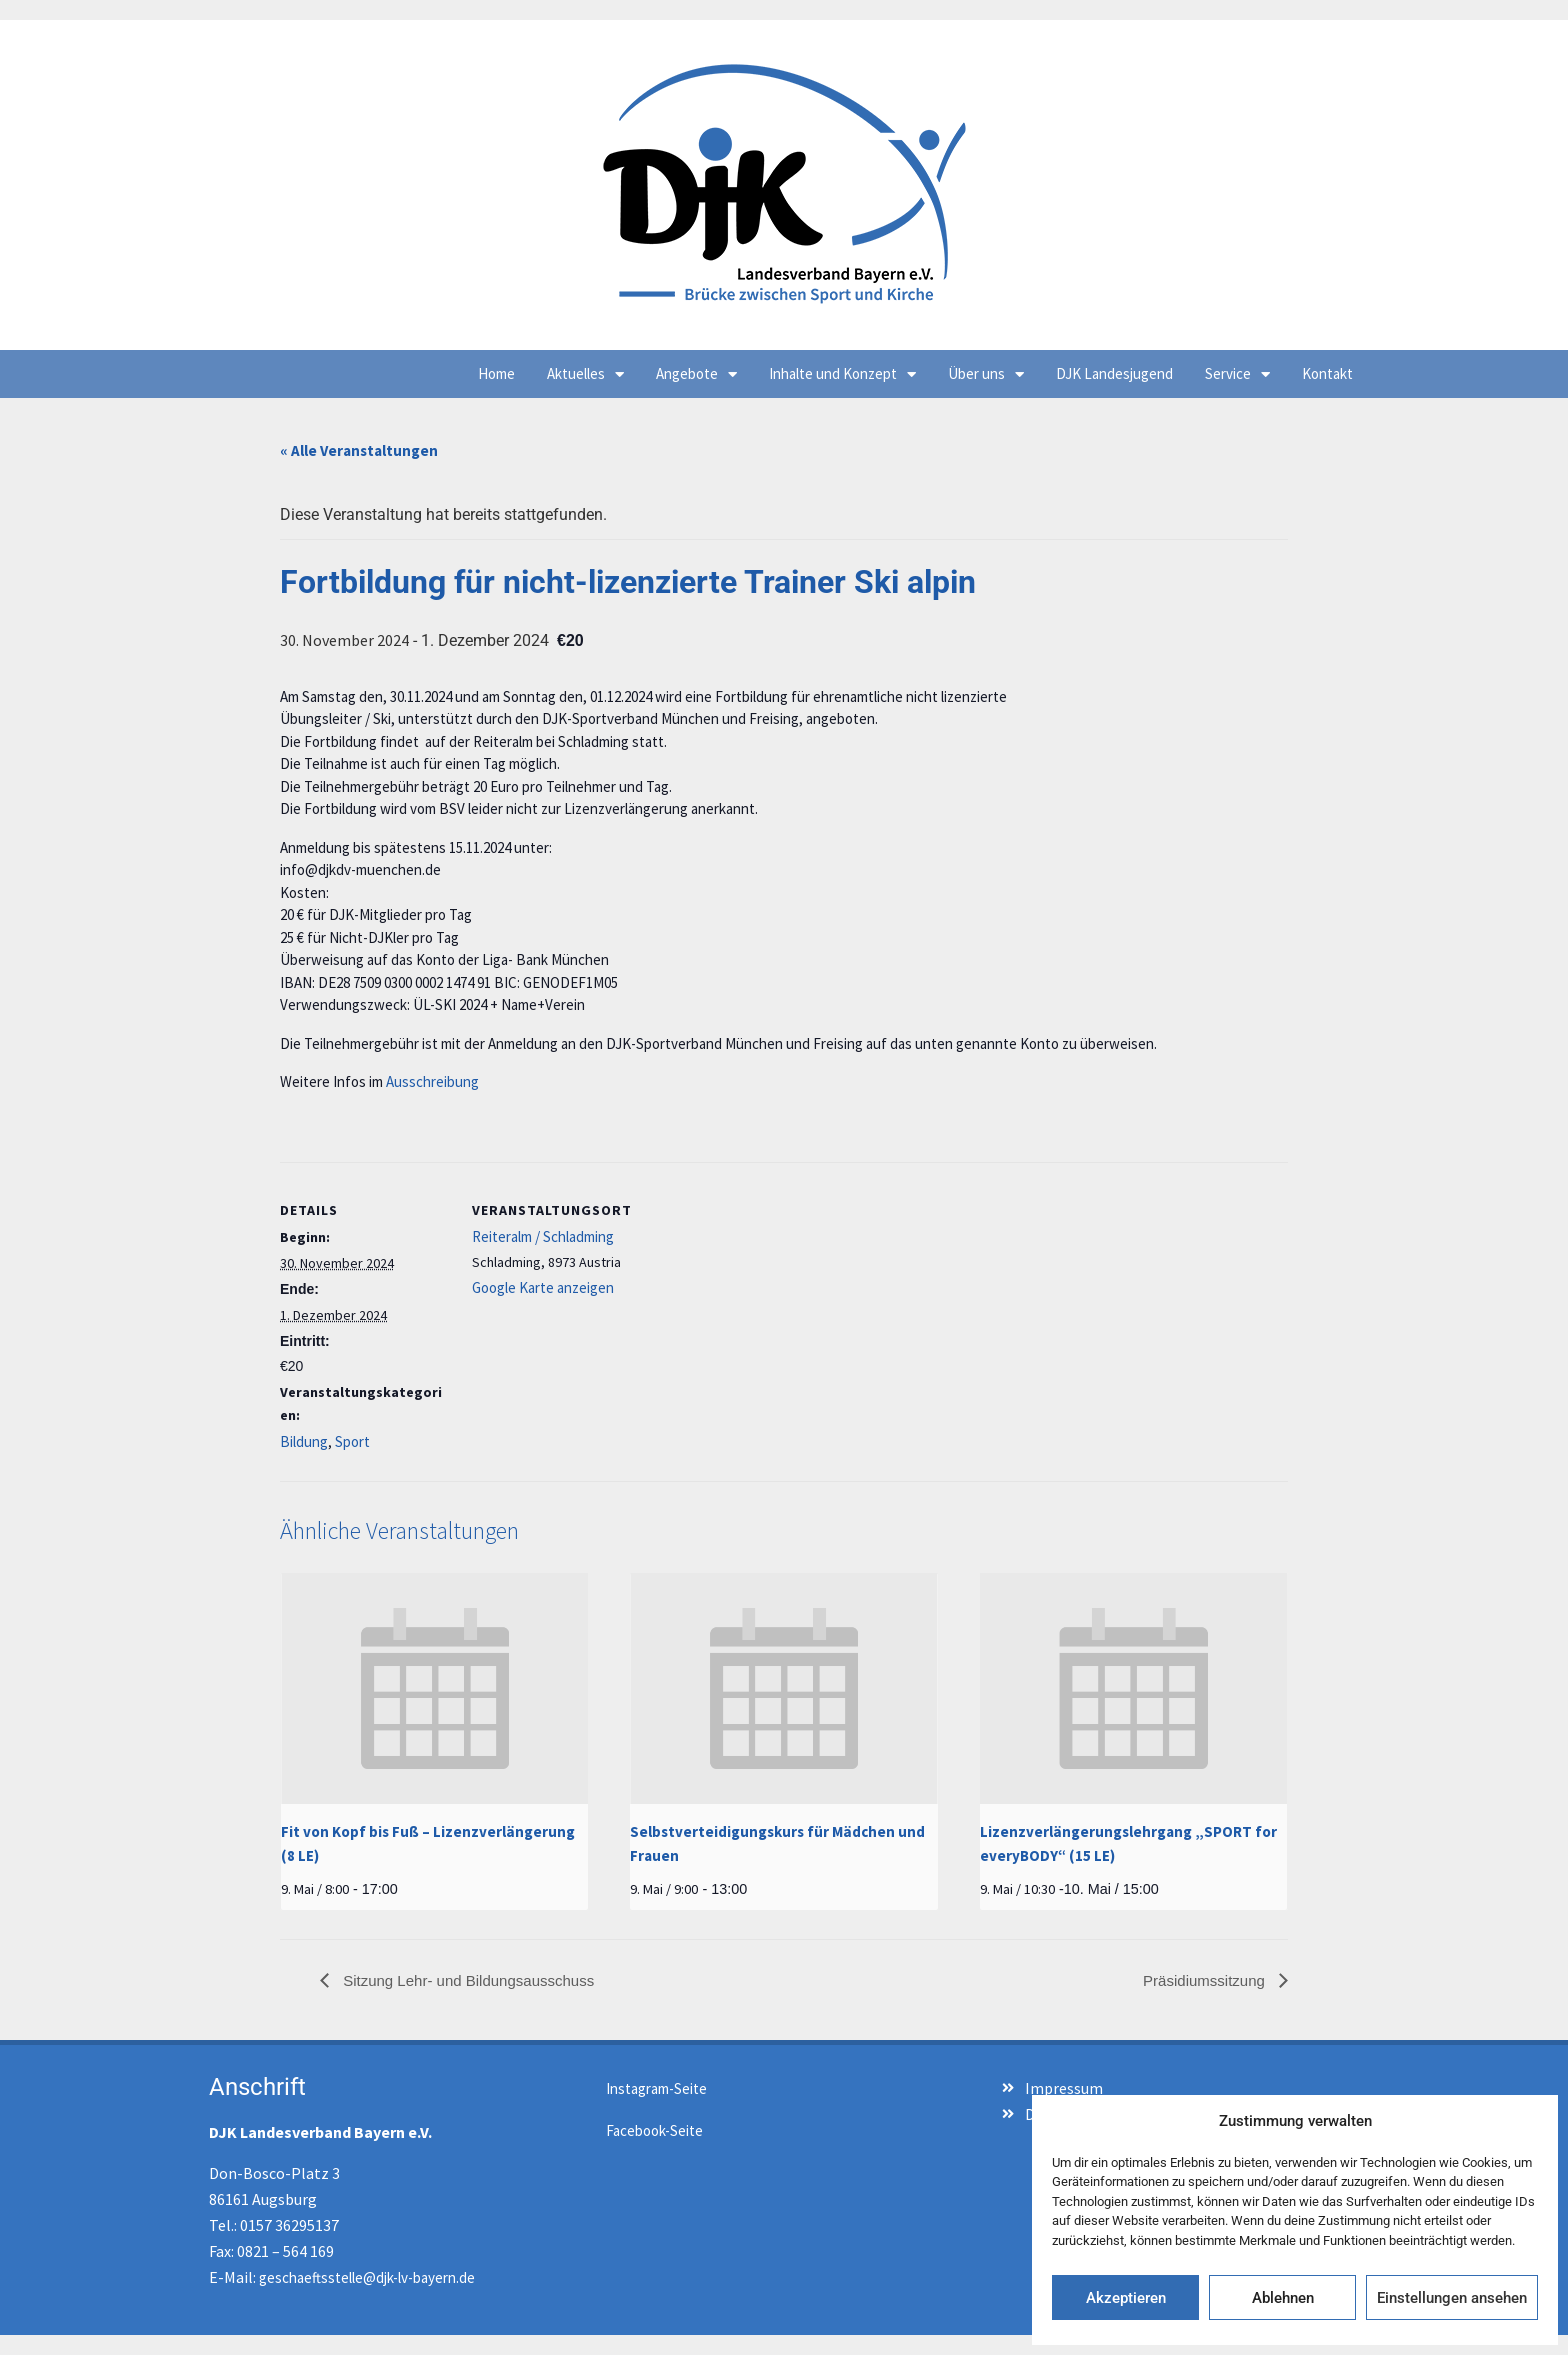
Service (1237, 374)
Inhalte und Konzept (842, 374)
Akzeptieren (1126, 2298)
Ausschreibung (432, 1081)
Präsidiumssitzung (1206, 1980)
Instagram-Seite (656, 2088)
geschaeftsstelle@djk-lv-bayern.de (367, 2277)
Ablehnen (1283, 2298)
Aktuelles (585, 374)
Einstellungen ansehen (1452, 2298)
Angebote (696, 374)
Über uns (986, 374)
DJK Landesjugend (1114, 373)
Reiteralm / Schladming (543, 1236)
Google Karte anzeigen (543, 1287)
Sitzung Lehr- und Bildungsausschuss (466, 1980)
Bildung (304, 1441)
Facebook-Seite (654, 2130)
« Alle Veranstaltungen (359, 450)
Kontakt (1327, 373)
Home (496, 373)
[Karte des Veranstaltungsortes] (769, 1300)
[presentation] (434, 1688)
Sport (352, 1441)
